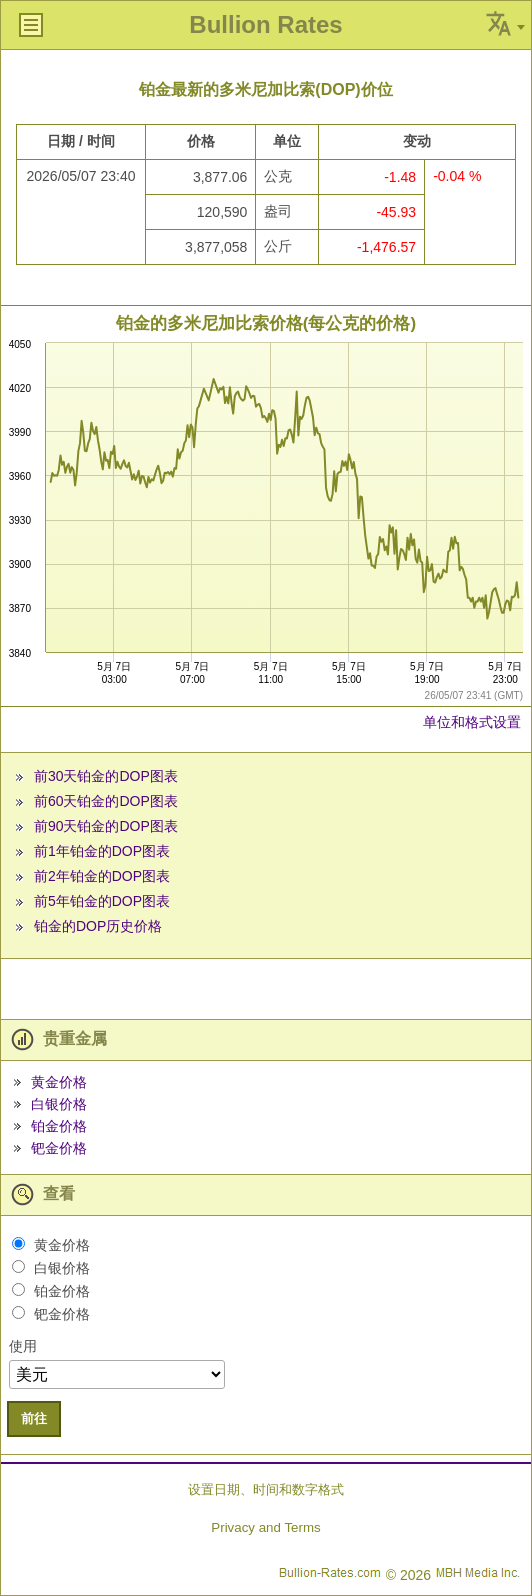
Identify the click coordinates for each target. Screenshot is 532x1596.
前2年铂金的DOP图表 (102, 876)
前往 (34, 1418)
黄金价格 (59, 1082)
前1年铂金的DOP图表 (102, 851)
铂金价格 (59, 1126)
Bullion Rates (265, 24)
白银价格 (59, 1104)
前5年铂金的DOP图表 (102, 901)
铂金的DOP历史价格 (98, 926)
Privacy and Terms (265, 1527)
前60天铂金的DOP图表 (106, 801)
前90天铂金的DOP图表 (106, 826)
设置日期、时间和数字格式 (266, 1489)
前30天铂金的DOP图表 (106, 776)
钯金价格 (59, 1148)
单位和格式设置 (472, 722)
